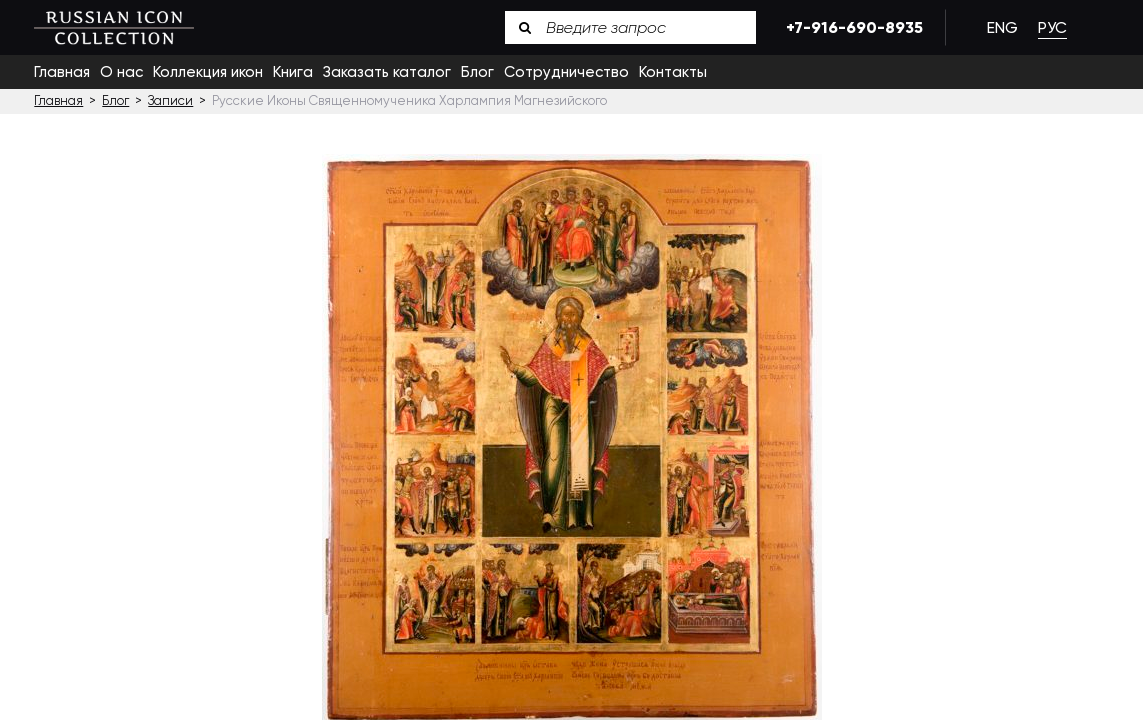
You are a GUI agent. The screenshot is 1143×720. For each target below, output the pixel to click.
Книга (293, 72)
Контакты (673, 72)
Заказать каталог (387, 72)
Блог (477, 72)
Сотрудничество (566, 72)
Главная (62, 72)
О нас (121, 72)
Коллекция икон (208, 72)
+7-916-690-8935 (851, 27)
